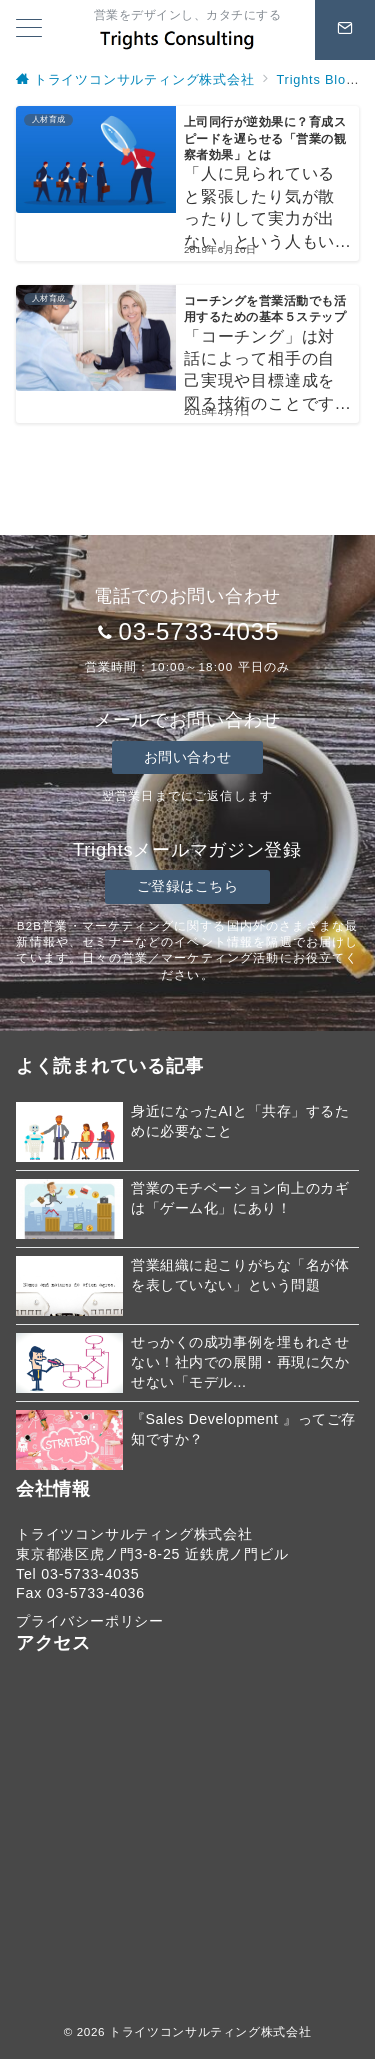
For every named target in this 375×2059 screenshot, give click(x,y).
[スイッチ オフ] (345, 30)
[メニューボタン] (29, 30)
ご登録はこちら (188, 886)
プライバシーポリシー (90, 1621)
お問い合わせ (187, 757)
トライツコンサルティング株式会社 (210, 2031)
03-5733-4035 (198, 631)
